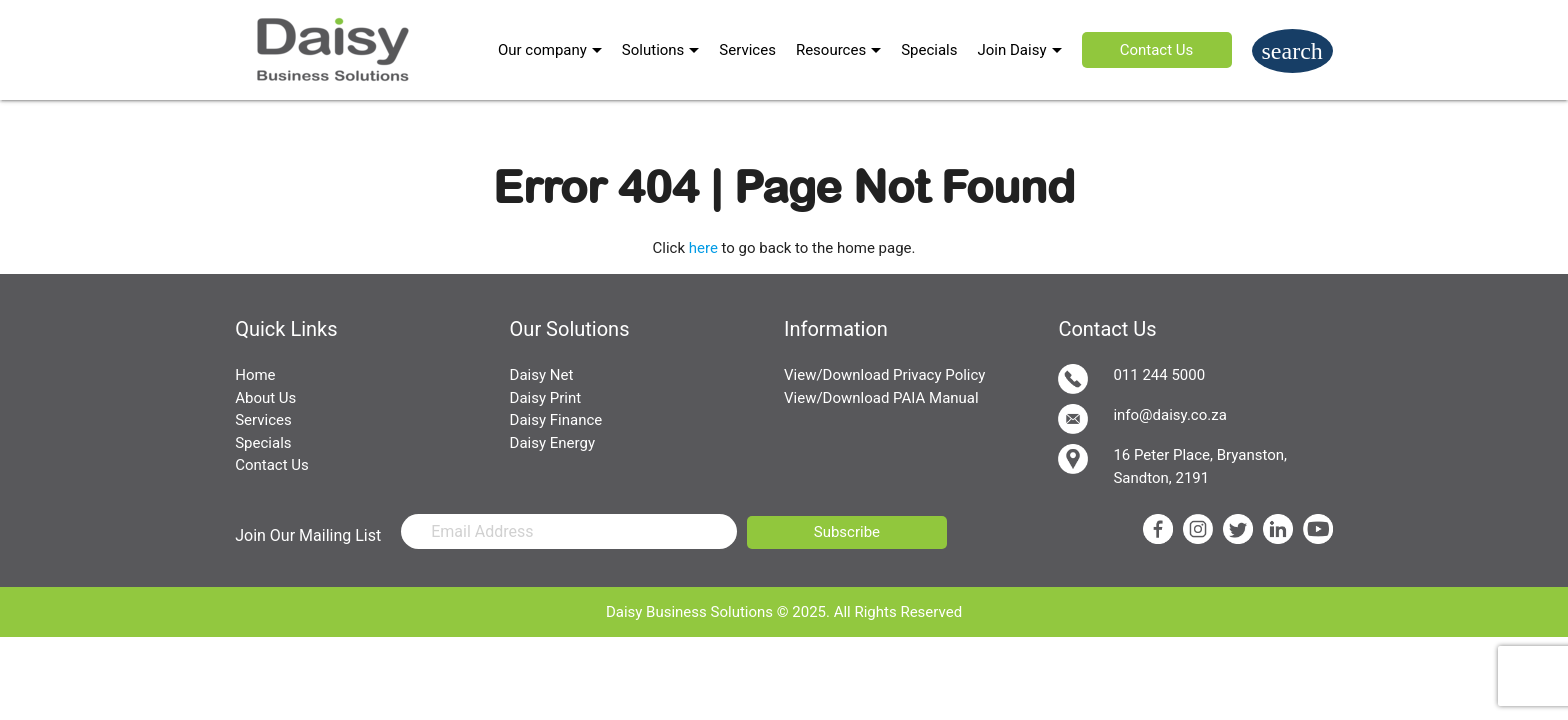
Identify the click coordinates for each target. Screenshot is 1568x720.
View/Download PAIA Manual (881, 398)
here (703, 248)
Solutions (653, 50)
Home (255, 375)
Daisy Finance (556, 420)
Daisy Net (542, 375)
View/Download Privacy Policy (884, 375)
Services (747, 50)
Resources (831, 50)
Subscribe (847, 532)
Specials (929, 50)
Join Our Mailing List (308, 535)
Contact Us (1157, 50)
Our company (542, 50)
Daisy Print (546, 398)
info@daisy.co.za (1142, 419)
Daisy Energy (552, 443)
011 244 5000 (1131, 379)
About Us (265, 398)
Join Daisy (1012, 50)
